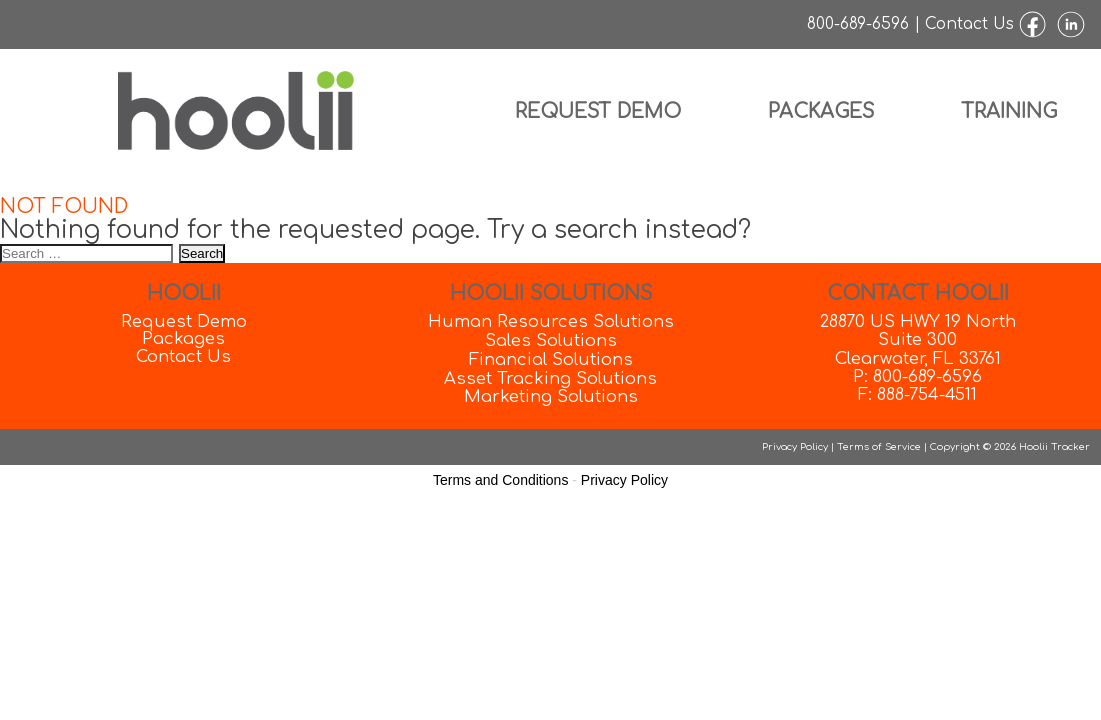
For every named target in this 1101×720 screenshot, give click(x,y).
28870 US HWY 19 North (918, 321)
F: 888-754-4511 (917, 394)
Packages (821, 112)
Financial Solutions (551, 359)
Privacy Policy (795, 446)
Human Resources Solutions (551, 321)
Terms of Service (879, 446)
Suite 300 (917, 339)
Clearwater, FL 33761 (918, 358)
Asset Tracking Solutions (550, 378)
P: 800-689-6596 (917, 376)
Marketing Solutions (551, 396)
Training (1009, 112)
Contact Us (969, 24)
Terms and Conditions (500, 480)
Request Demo (598, 112)
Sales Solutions (551, 340)
